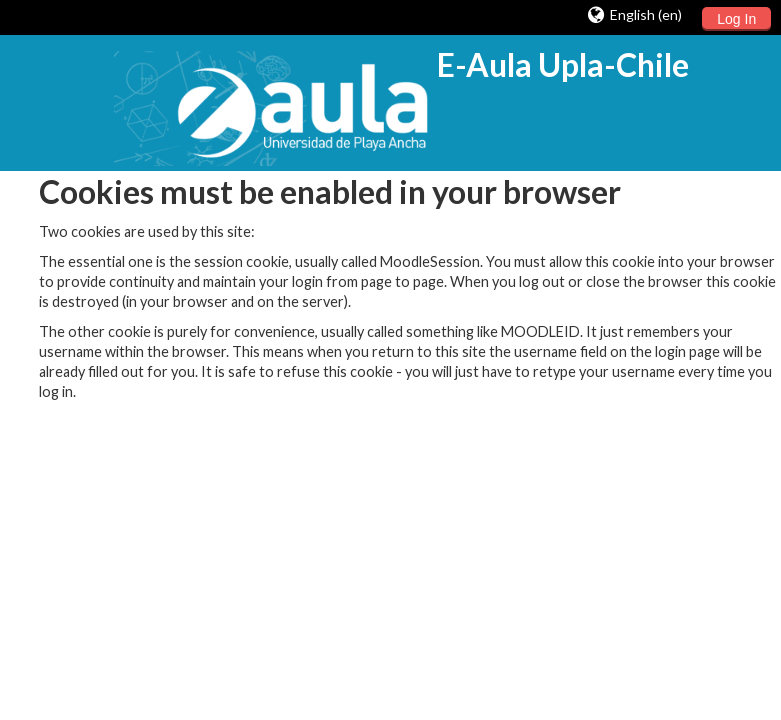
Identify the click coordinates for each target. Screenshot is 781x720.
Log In (736, 19)
